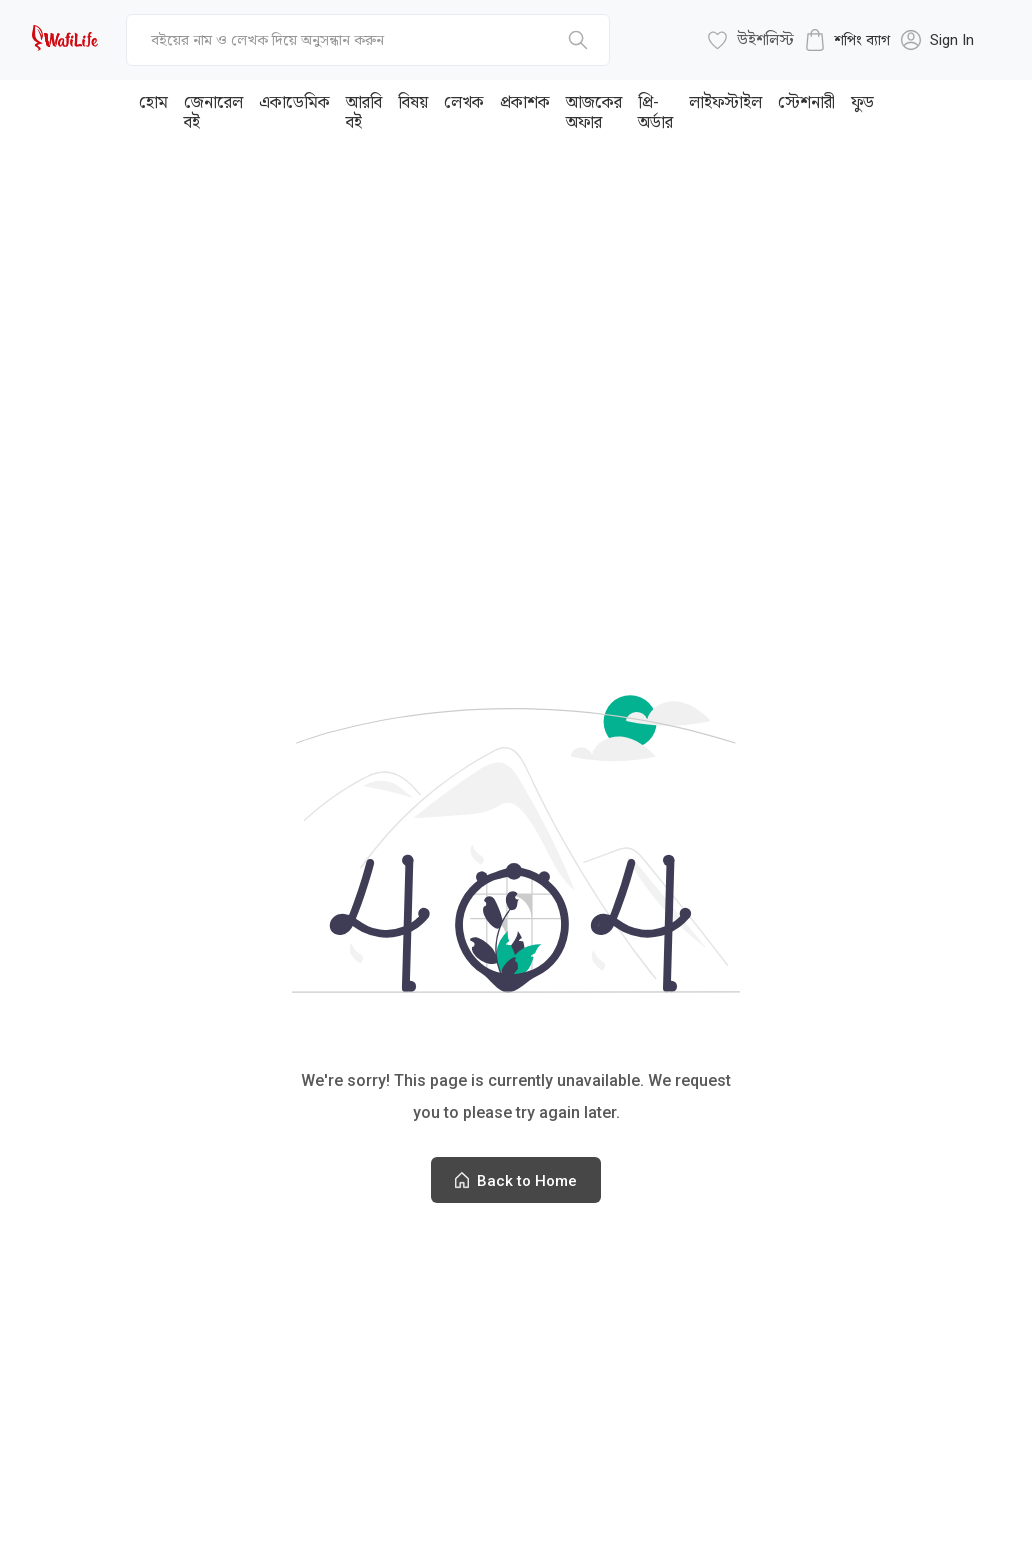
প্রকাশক (525, 102)
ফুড (862, 102)
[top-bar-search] (368, 40)
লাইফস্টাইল (725, 102)
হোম (153, 102)
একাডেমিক (294, 102)
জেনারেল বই (213, 112)
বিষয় (413, 102)
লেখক (464, 102)
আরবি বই (364, 112)
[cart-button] (847, 40)
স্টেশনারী (806, 102)
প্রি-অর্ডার (655, 112)
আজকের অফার (594, 112)
